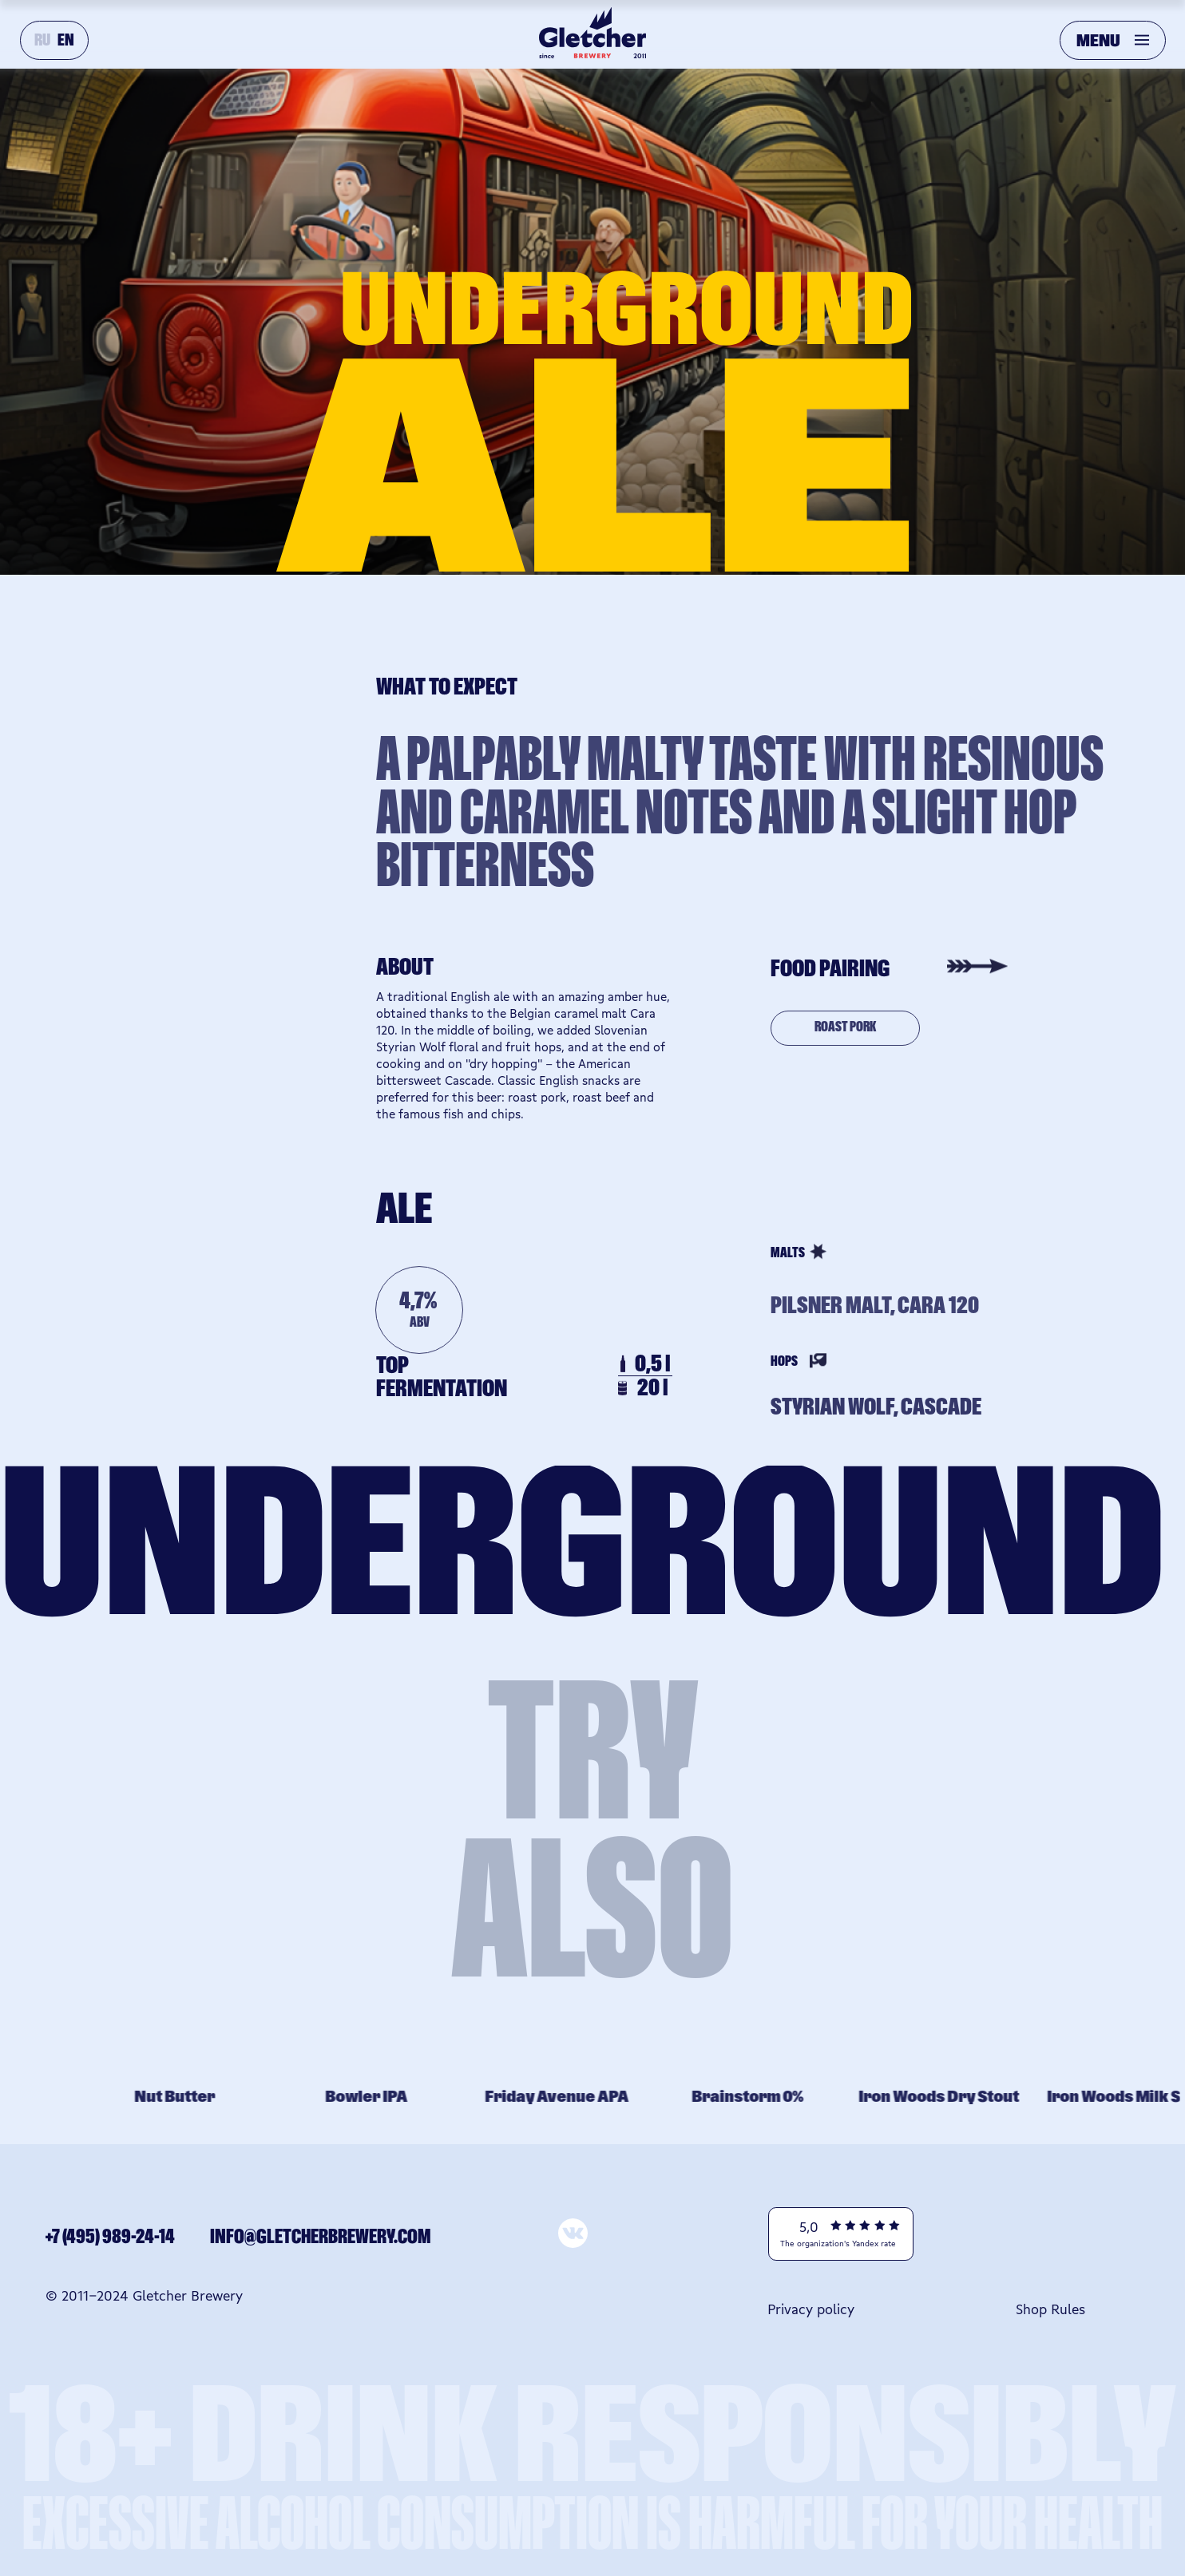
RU (42, 41)
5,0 (808, 2226)
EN (65, 41)
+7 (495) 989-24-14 (110, 2237)
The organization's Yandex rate (838, 2243)
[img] (1034, 2234)
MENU (1098, 41)
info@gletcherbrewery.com (320, 2237)
